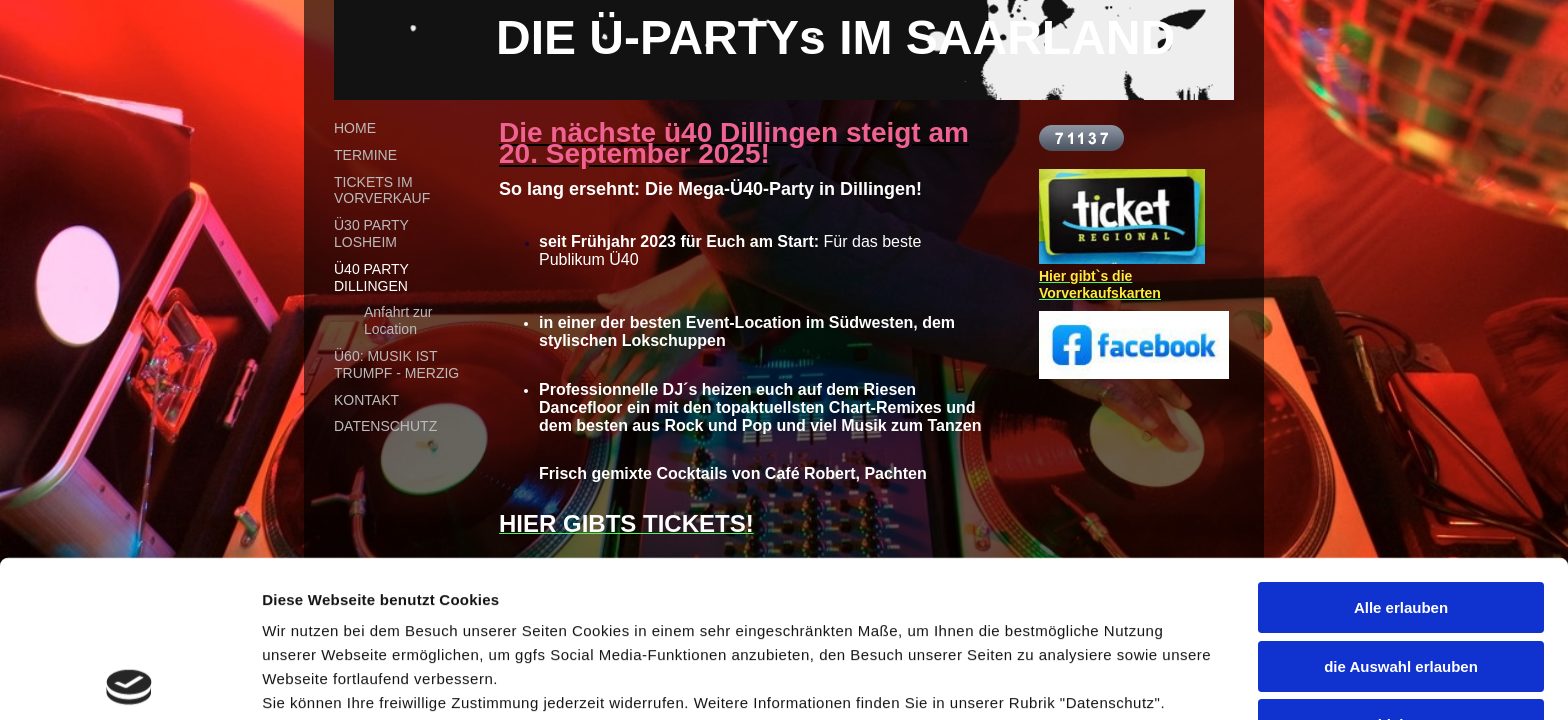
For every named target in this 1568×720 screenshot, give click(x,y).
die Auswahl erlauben (1401, 509)
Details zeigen (312, 680)
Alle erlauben (1401, 451)
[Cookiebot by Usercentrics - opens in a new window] (129, 681)
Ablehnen (1401, 568)
